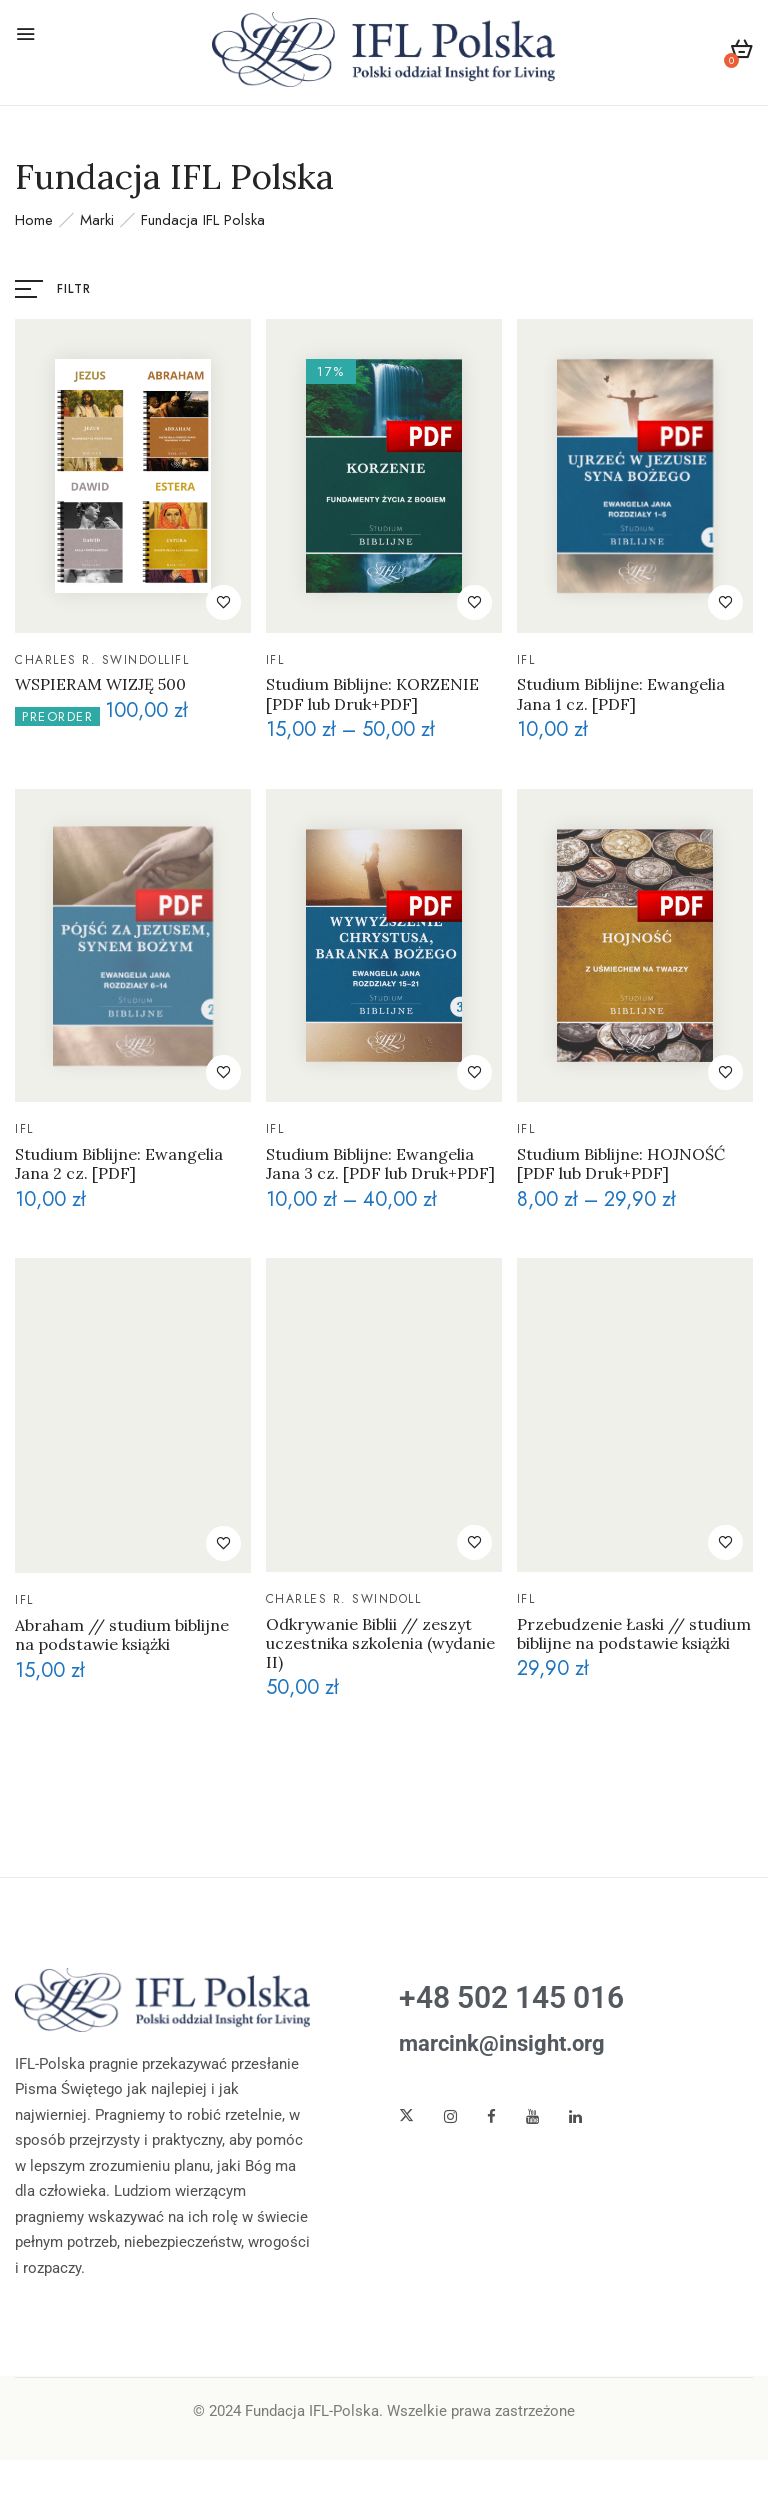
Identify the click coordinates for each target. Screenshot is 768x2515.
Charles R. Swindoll (93, 660)
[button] (741, 52)
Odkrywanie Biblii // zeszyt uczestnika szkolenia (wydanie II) (380, 1643)
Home (34, 220)
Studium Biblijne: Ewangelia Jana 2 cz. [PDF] (119, 1164)
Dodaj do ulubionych (223, 602)
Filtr (74, 289)
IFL (180, 660)
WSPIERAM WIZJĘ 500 (100, 684)
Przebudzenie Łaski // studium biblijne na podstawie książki (634, 1634)
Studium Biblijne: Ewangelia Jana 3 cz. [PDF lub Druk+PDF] (380, 1164)
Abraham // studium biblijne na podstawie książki (122, 1635)
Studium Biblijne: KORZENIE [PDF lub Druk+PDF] (372, 694)
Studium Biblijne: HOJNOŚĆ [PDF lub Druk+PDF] (621, 1164)
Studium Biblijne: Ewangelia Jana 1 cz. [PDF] (621, 694)
